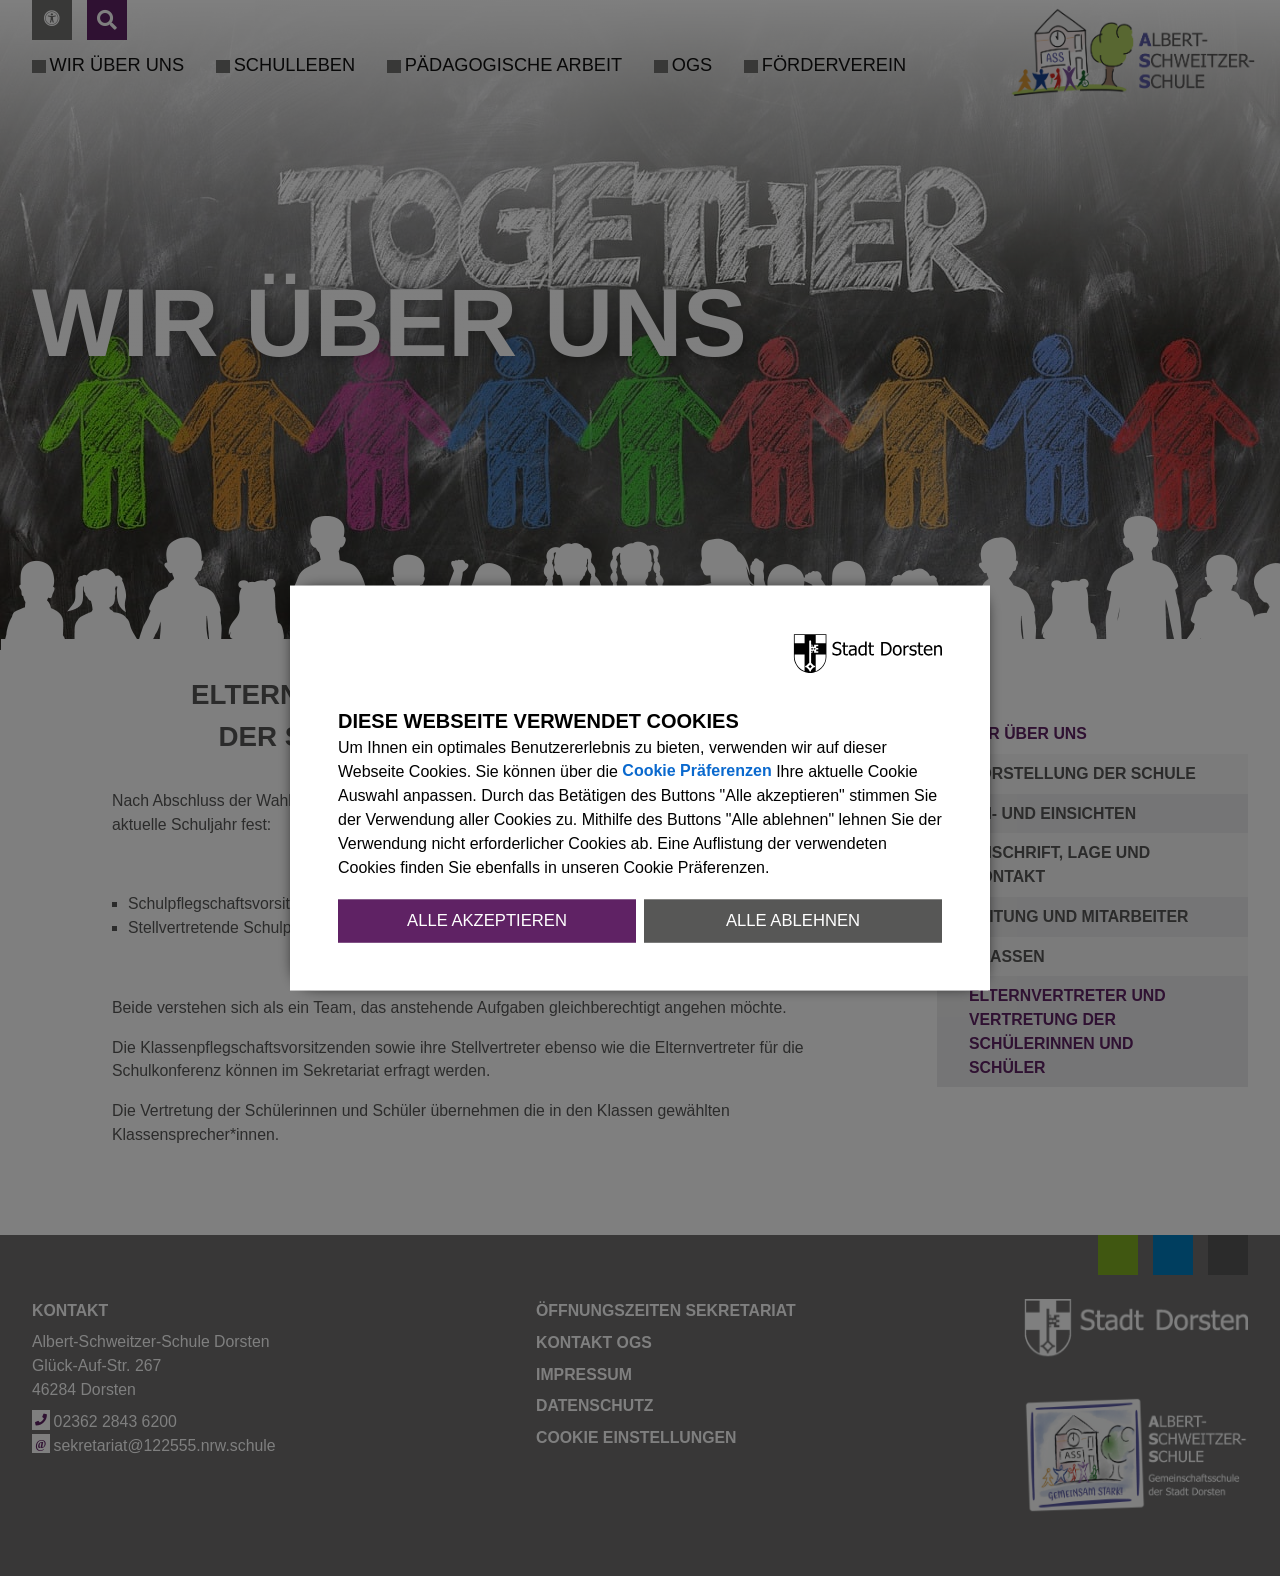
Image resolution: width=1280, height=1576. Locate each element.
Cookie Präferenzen (696, 771)
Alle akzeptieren (487, 920)
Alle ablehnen (793, 920)
